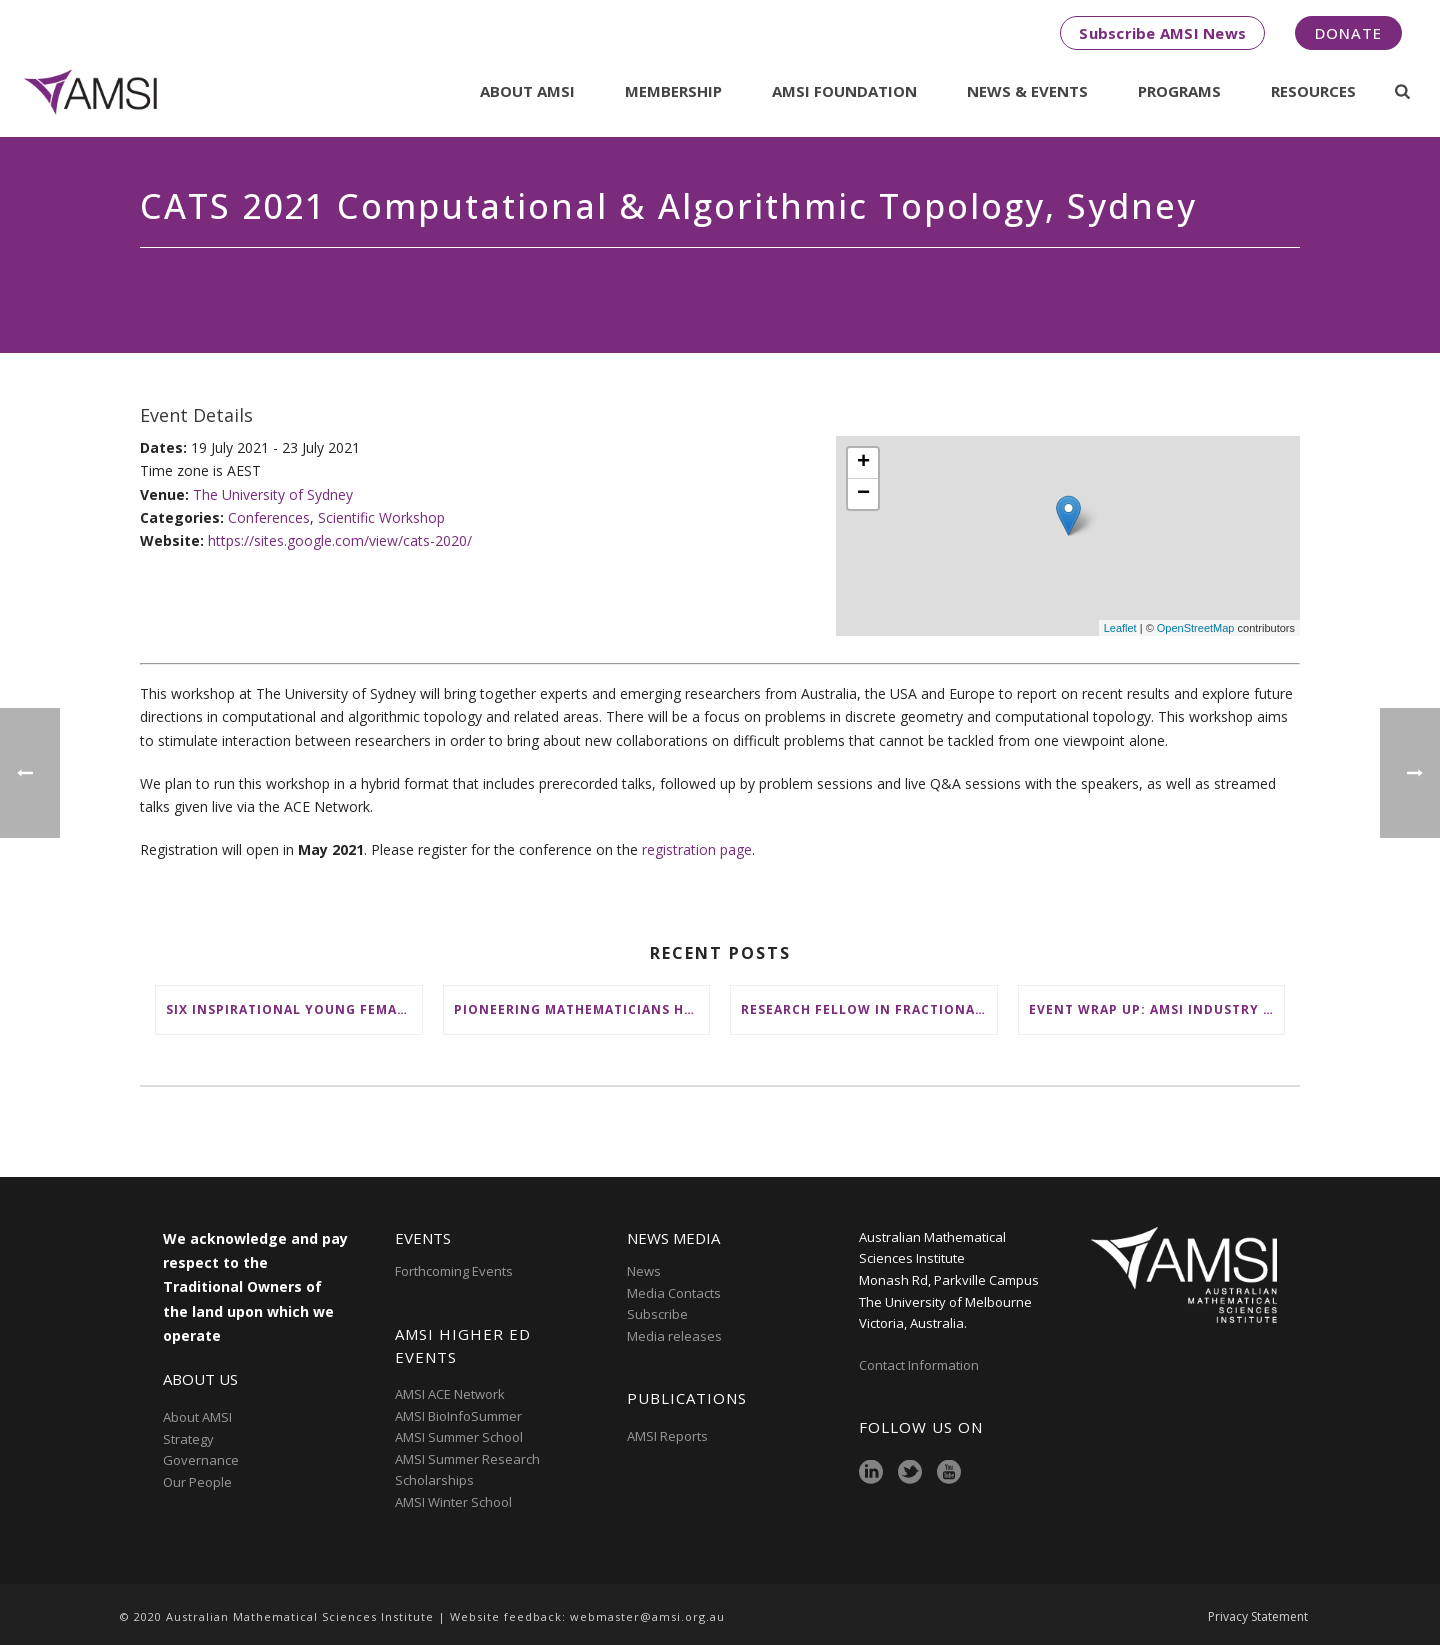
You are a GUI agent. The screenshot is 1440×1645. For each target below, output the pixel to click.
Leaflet (1120, 628)
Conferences (269, 517)
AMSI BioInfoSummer (458, 1416)
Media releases (674, 1336)
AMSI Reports (667, 1436)
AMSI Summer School (459, 1437)
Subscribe (657, 1314)
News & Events (1027, 91)
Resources (1313, 91)
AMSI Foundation (844, 91)
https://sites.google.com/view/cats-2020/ (340, 540)
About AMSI (527, 91)
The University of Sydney (273, 494)
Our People (197, 1482)
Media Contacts (674, 1293)
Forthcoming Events (454, 1271)
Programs (1179, 91)
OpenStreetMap (1196, 628)
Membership (673, 91)
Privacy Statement (1258, 1617)
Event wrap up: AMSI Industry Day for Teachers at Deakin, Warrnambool (1157, 1009)
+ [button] (863, 463)
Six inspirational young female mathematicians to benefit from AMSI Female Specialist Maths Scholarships (294, 1009)
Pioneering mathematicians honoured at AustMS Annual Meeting (582, 1009)
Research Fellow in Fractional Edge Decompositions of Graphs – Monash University (869, 1009)
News (644, 1271)
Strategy (188, 1439)
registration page (697, 849)
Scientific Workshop (381, 517)
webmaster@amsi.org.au (647, 1616)
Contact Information (920, 1365)
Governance (201, 1460)
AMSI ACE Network (450, 1394)
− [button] (863, 494)
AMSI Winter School (453, 1502)
